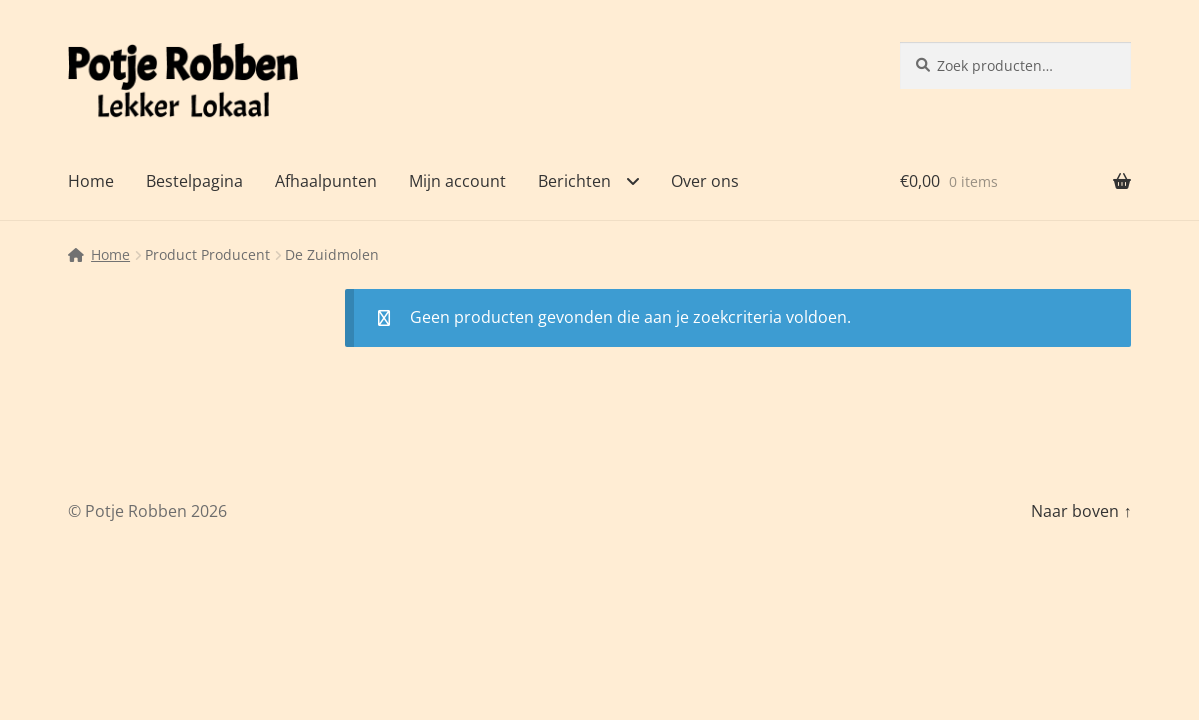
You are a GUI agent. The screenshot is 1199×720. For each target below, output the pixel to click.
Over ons (705, 181)
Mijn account (457, 181)
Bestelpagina (194, 181)
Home (91, 181)
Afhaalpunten (326, 181)
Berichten (574, 181)
